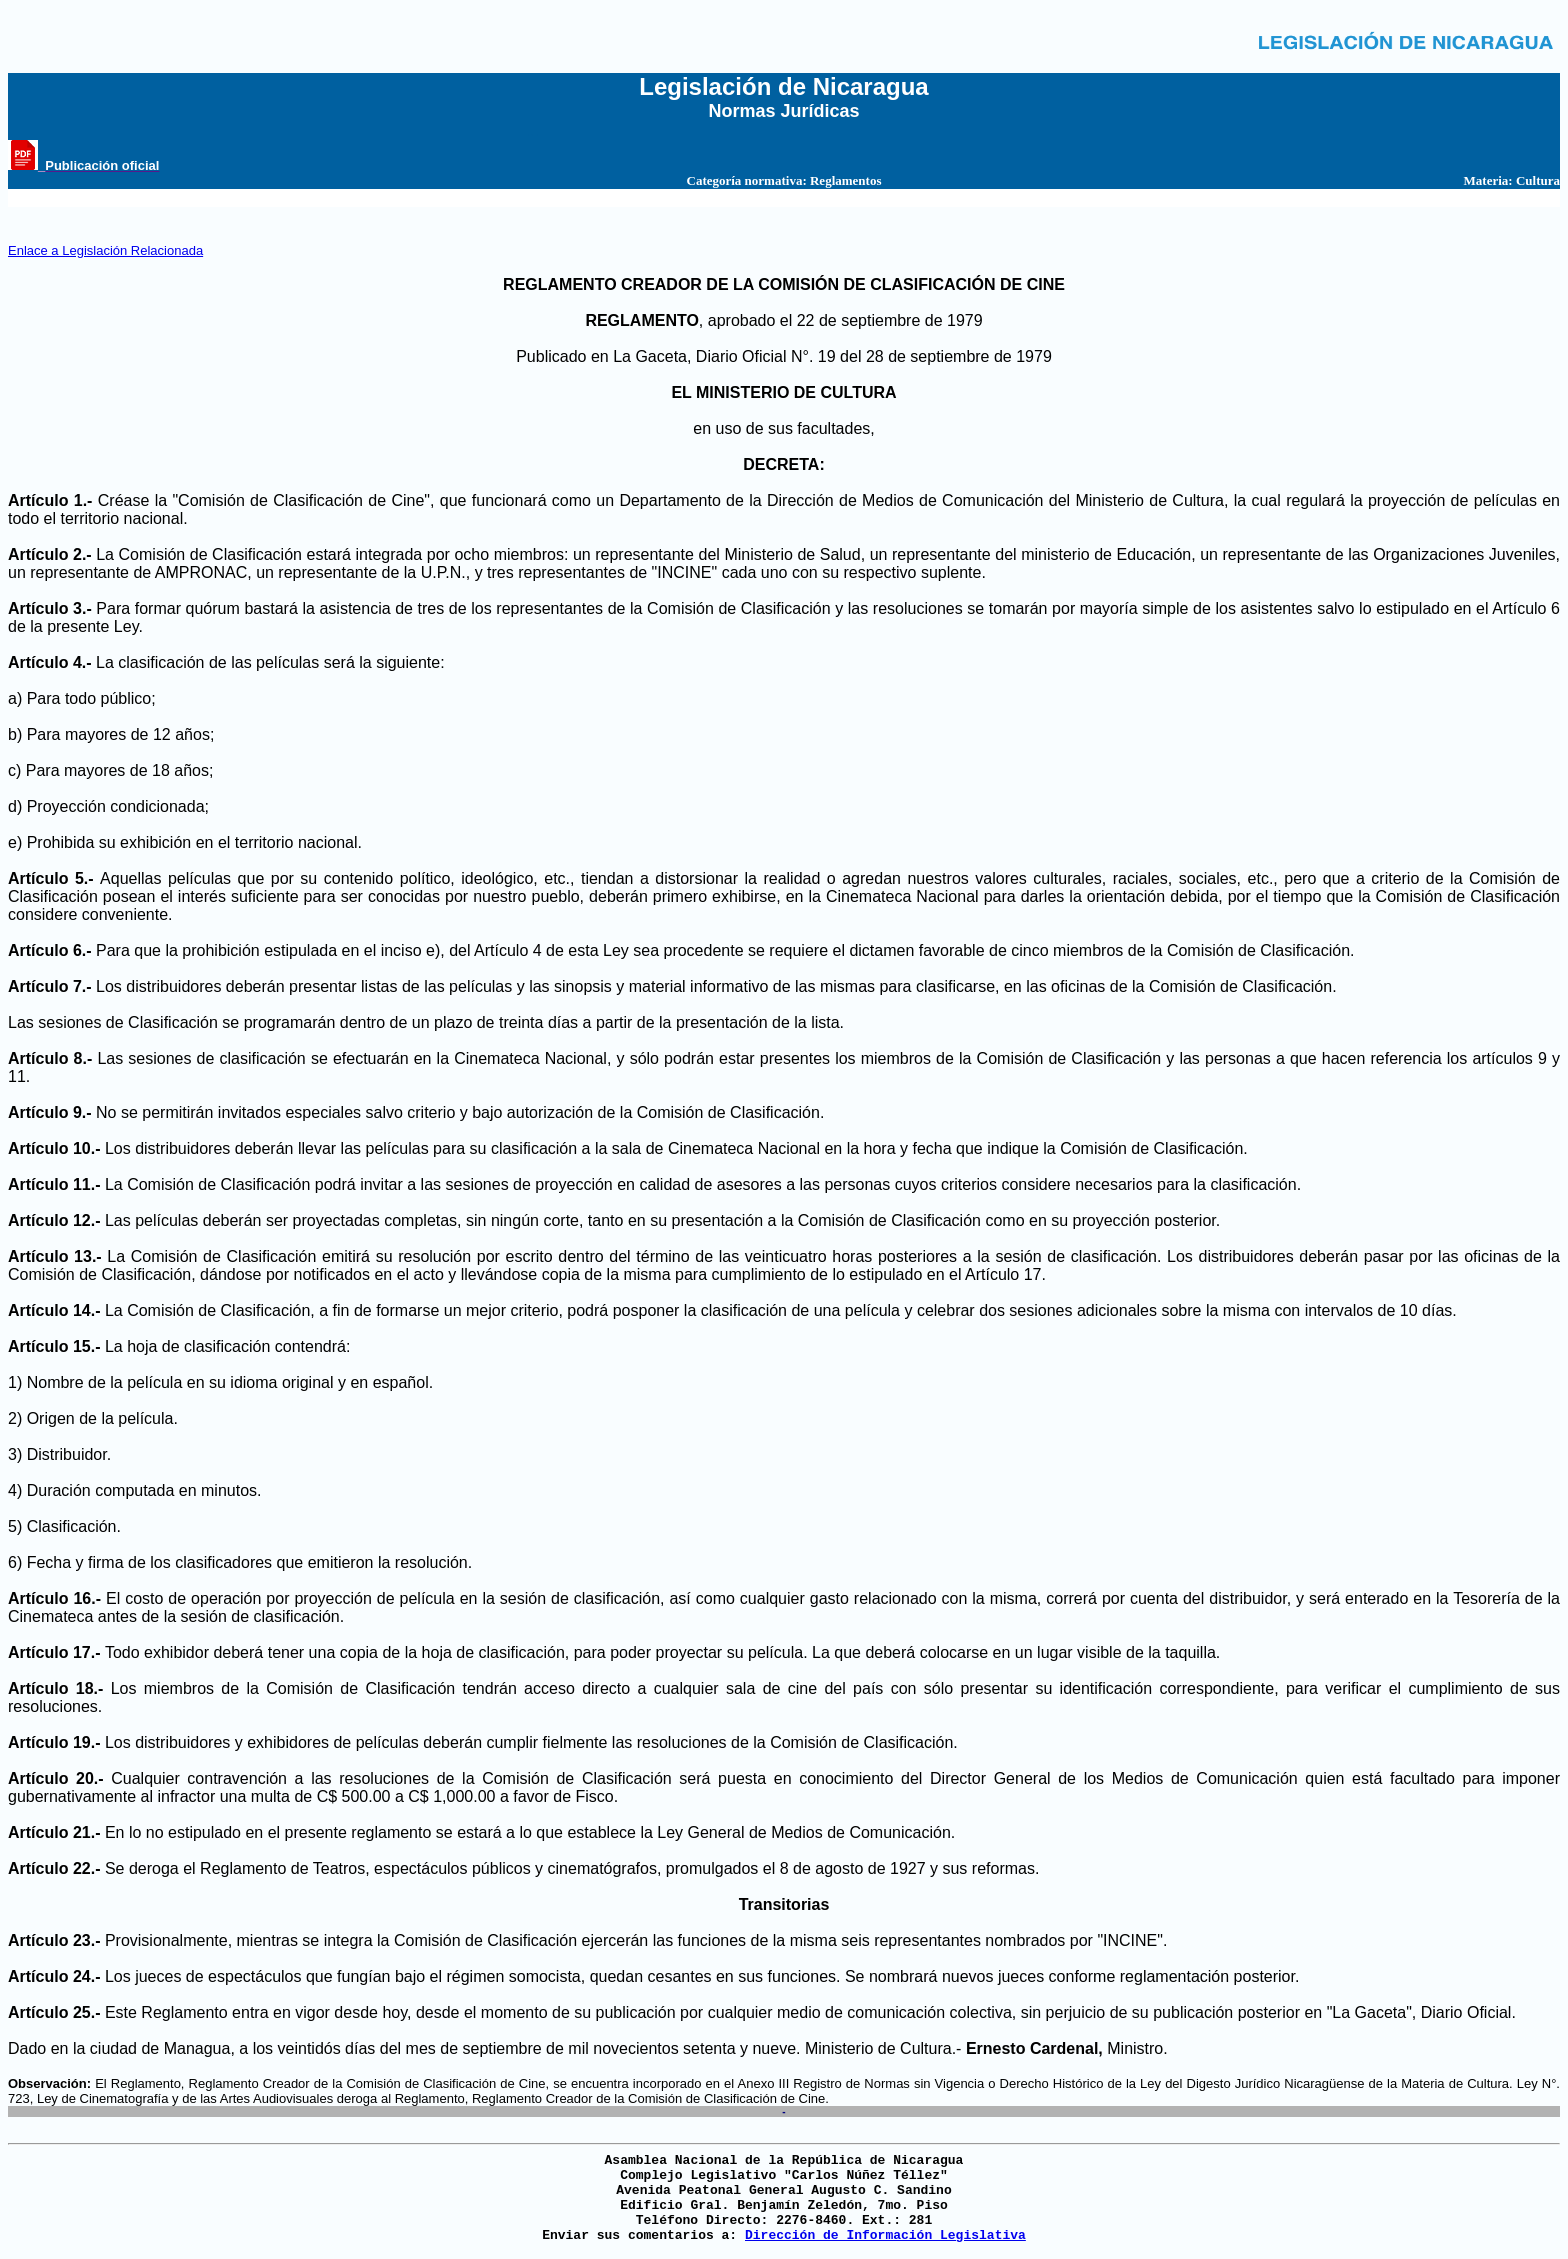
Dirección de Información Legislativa (885, 2235)
